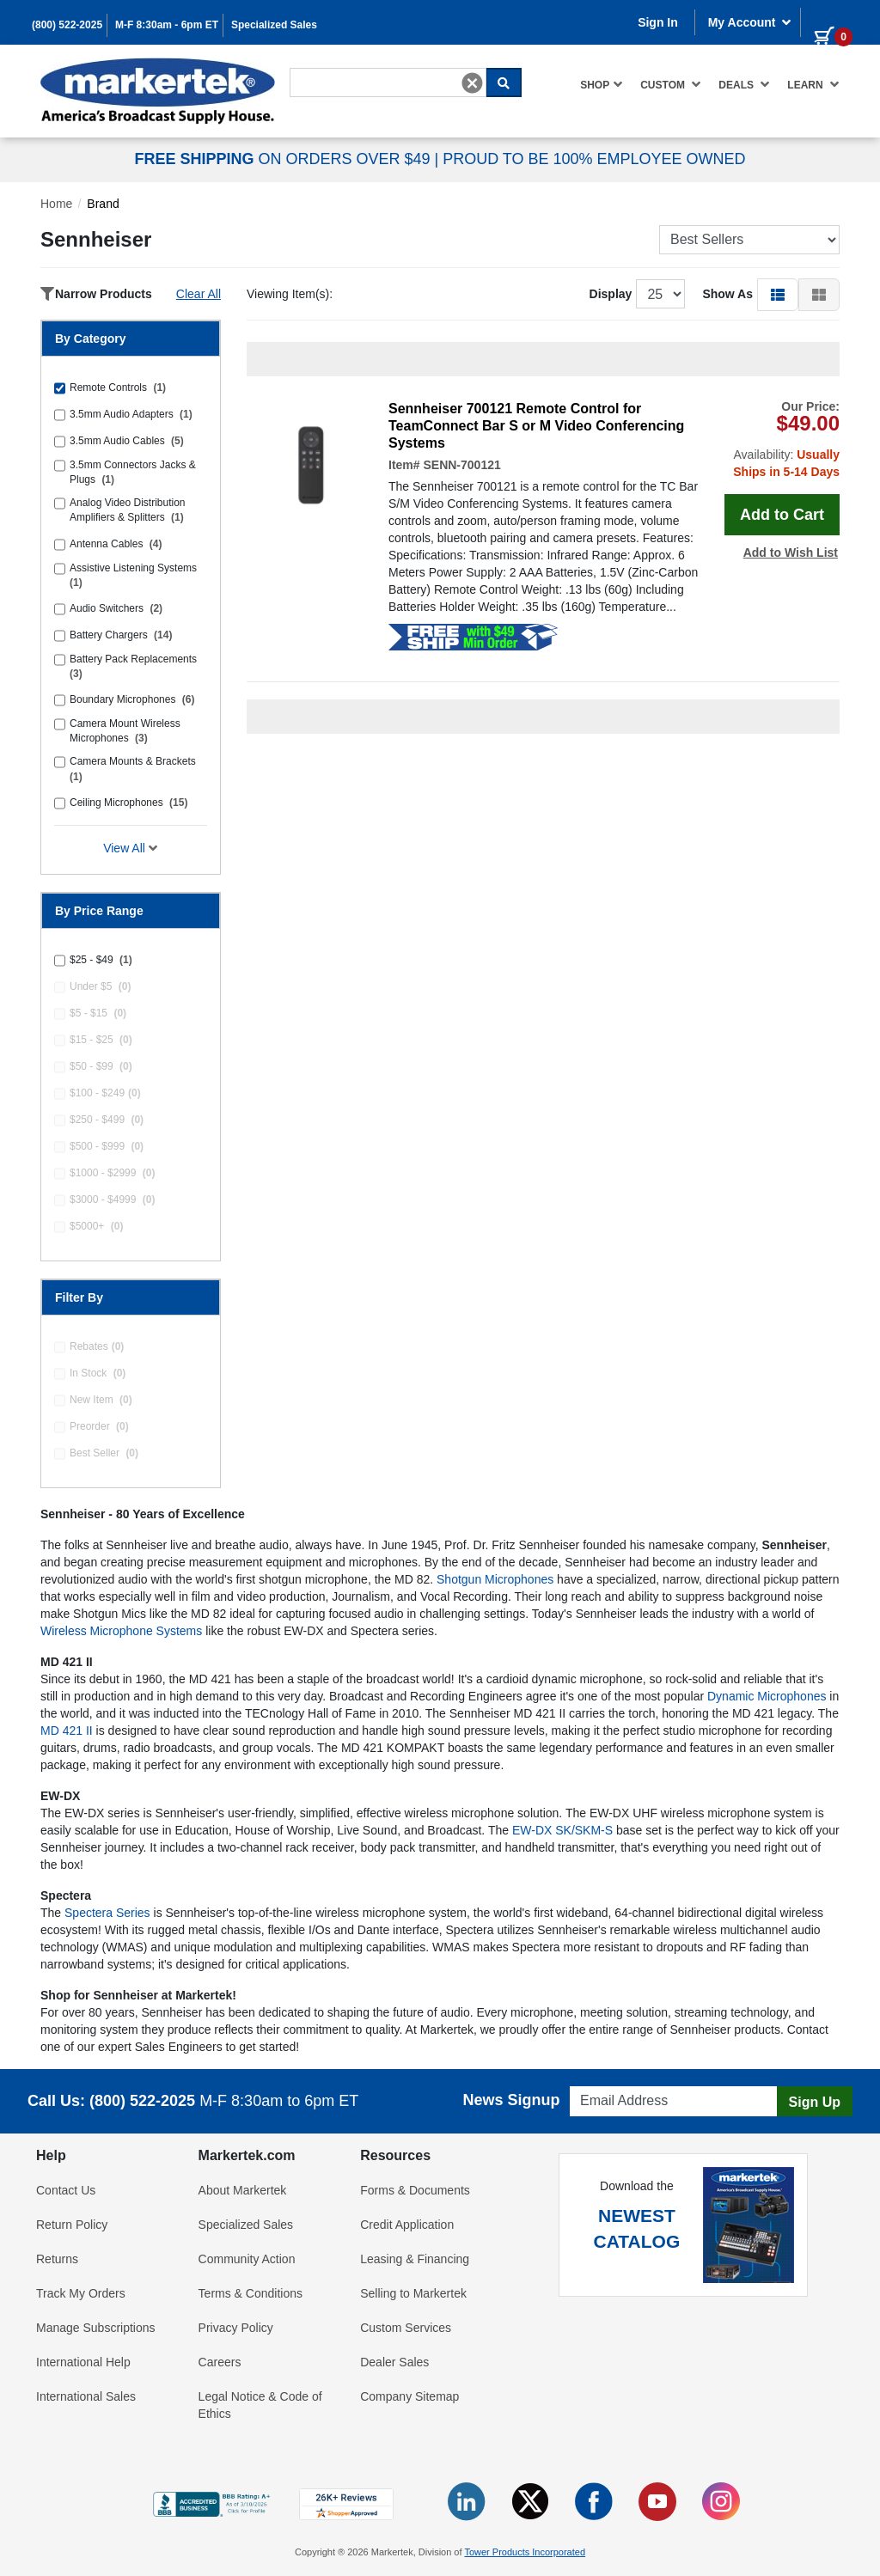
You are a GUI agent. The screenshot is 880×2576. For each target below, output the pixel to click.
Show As (727, 294)
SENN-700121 (461, 465)
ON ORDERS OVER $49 (284, 159)
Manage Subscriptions (96, 2328)
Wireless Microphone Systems (121, 1631)
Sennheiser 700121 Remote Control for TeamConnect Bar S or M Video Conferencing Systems (536, 425)
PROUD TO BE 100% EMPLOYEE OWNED (594, 159)
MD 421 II (66, 1730)
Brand (103, 204)
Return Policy (71, 2224)
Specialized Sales (274, 25)
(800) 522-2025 (67, 25)
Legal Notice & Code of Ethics (260, 2405)
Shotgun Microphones (495, 1579)
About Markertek (243, 2190)
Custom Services (405, 2328)
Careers (220, 2362)
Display (611, 294)
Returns (57, 2259)
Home (56, 204)
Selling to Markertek (413, 2293)
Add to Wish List (790, 552)
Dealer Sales (394, 2362)
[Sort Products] (749, 239)
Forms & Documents (415, 2190)
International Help (83, 2362)
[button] (777, 294)
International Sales (86, 2396)
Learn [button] (813, 84)
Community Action (247, 2259)
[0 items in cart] (826, 20)
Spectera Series (107, 1913)
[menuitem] (601, 85)
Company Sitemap (409, 2396)
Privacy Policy (236, 2328)
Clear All (198, 294)
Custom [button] (670, 84)
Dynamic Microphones (767, 1696)
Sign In (658, 22)
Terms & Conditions (250, 2293)
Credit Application (407, 2224)
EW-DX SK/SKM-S (562, 1830)
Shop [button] (601, 84)
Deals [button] (744, 84)
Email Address (603, 2081)
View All (130, 848)
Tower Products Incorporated (524, 2552)
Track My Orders (80, 2293)
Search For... (320, 65)
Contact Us (65, 2190)
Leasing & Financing (414, 2259)
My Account (750, 22)
